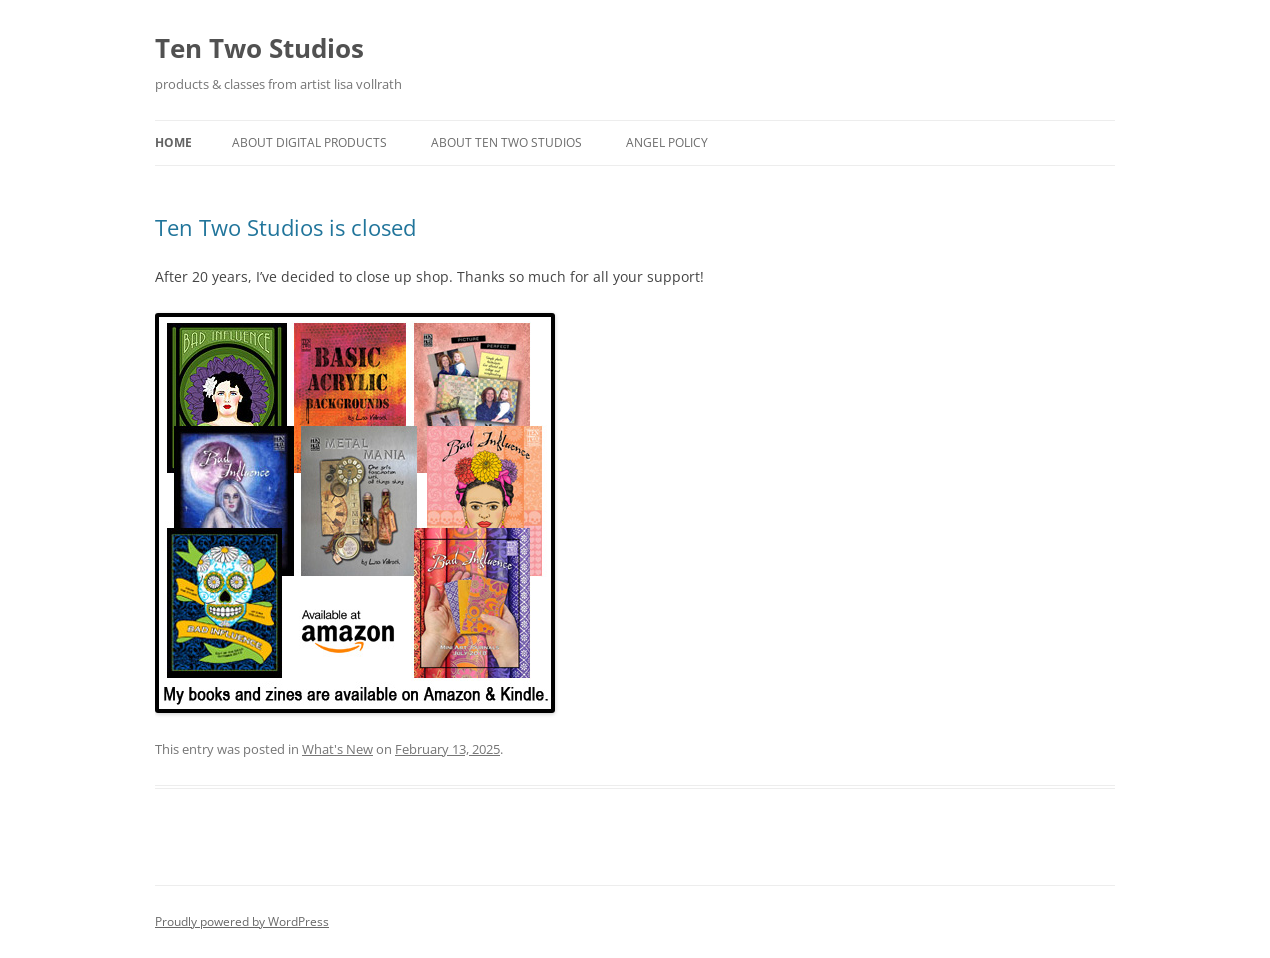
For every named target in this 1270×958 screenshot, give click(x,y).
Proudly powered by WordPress (242, 921)
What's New (337, 749)
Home (173, 142)
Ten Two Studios (259, 48)
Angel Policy (667, 142)
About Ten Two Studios (506, 142)
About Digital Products (309, 142)
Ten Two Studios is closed (285, 227)
